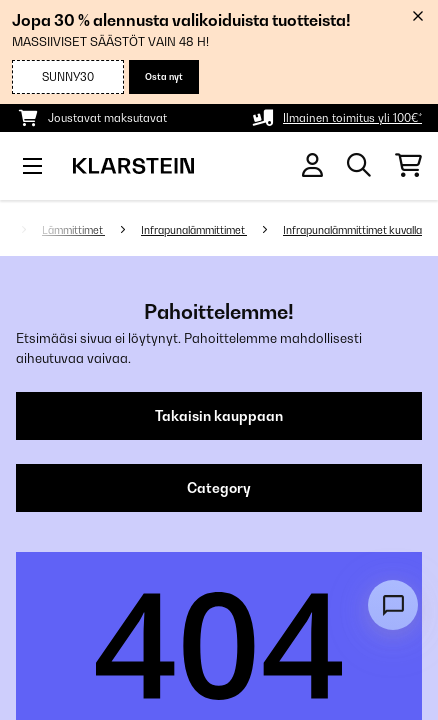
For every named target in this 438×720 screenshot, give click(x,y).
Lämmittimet (73, 230)
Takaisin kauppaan (219, 416)
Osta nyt (164, 76)
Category (219, 488)
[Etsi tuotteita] (359, 166)
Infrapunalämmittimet (194, 230)
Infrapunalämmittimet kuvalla (352, 230)
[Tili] (312, 165)
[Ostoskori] (408, 166)
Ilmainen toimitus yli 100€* (352, 118)
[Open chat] (393, 605)
